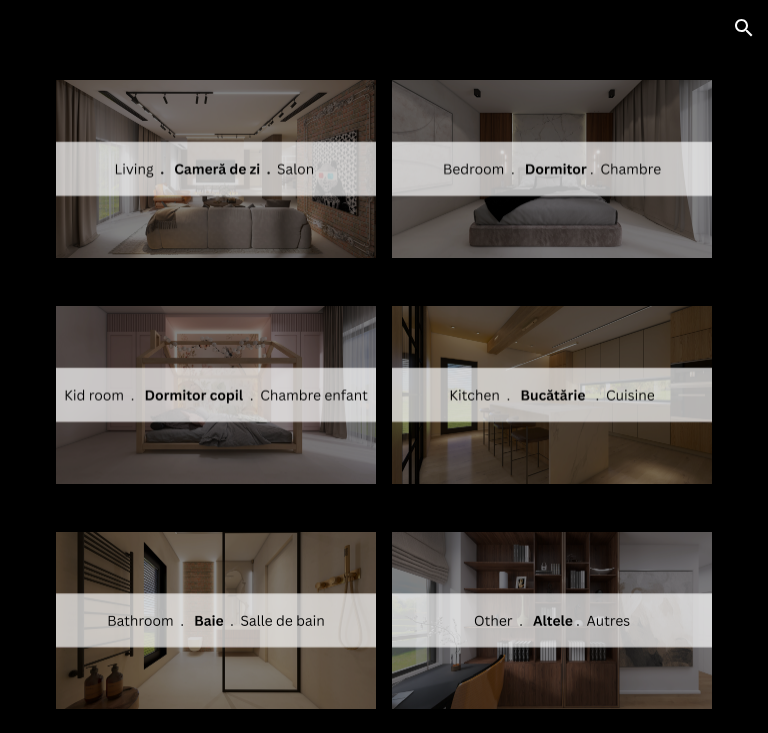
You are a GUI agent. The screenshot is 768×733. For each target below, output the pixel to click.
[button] (744, 28)
